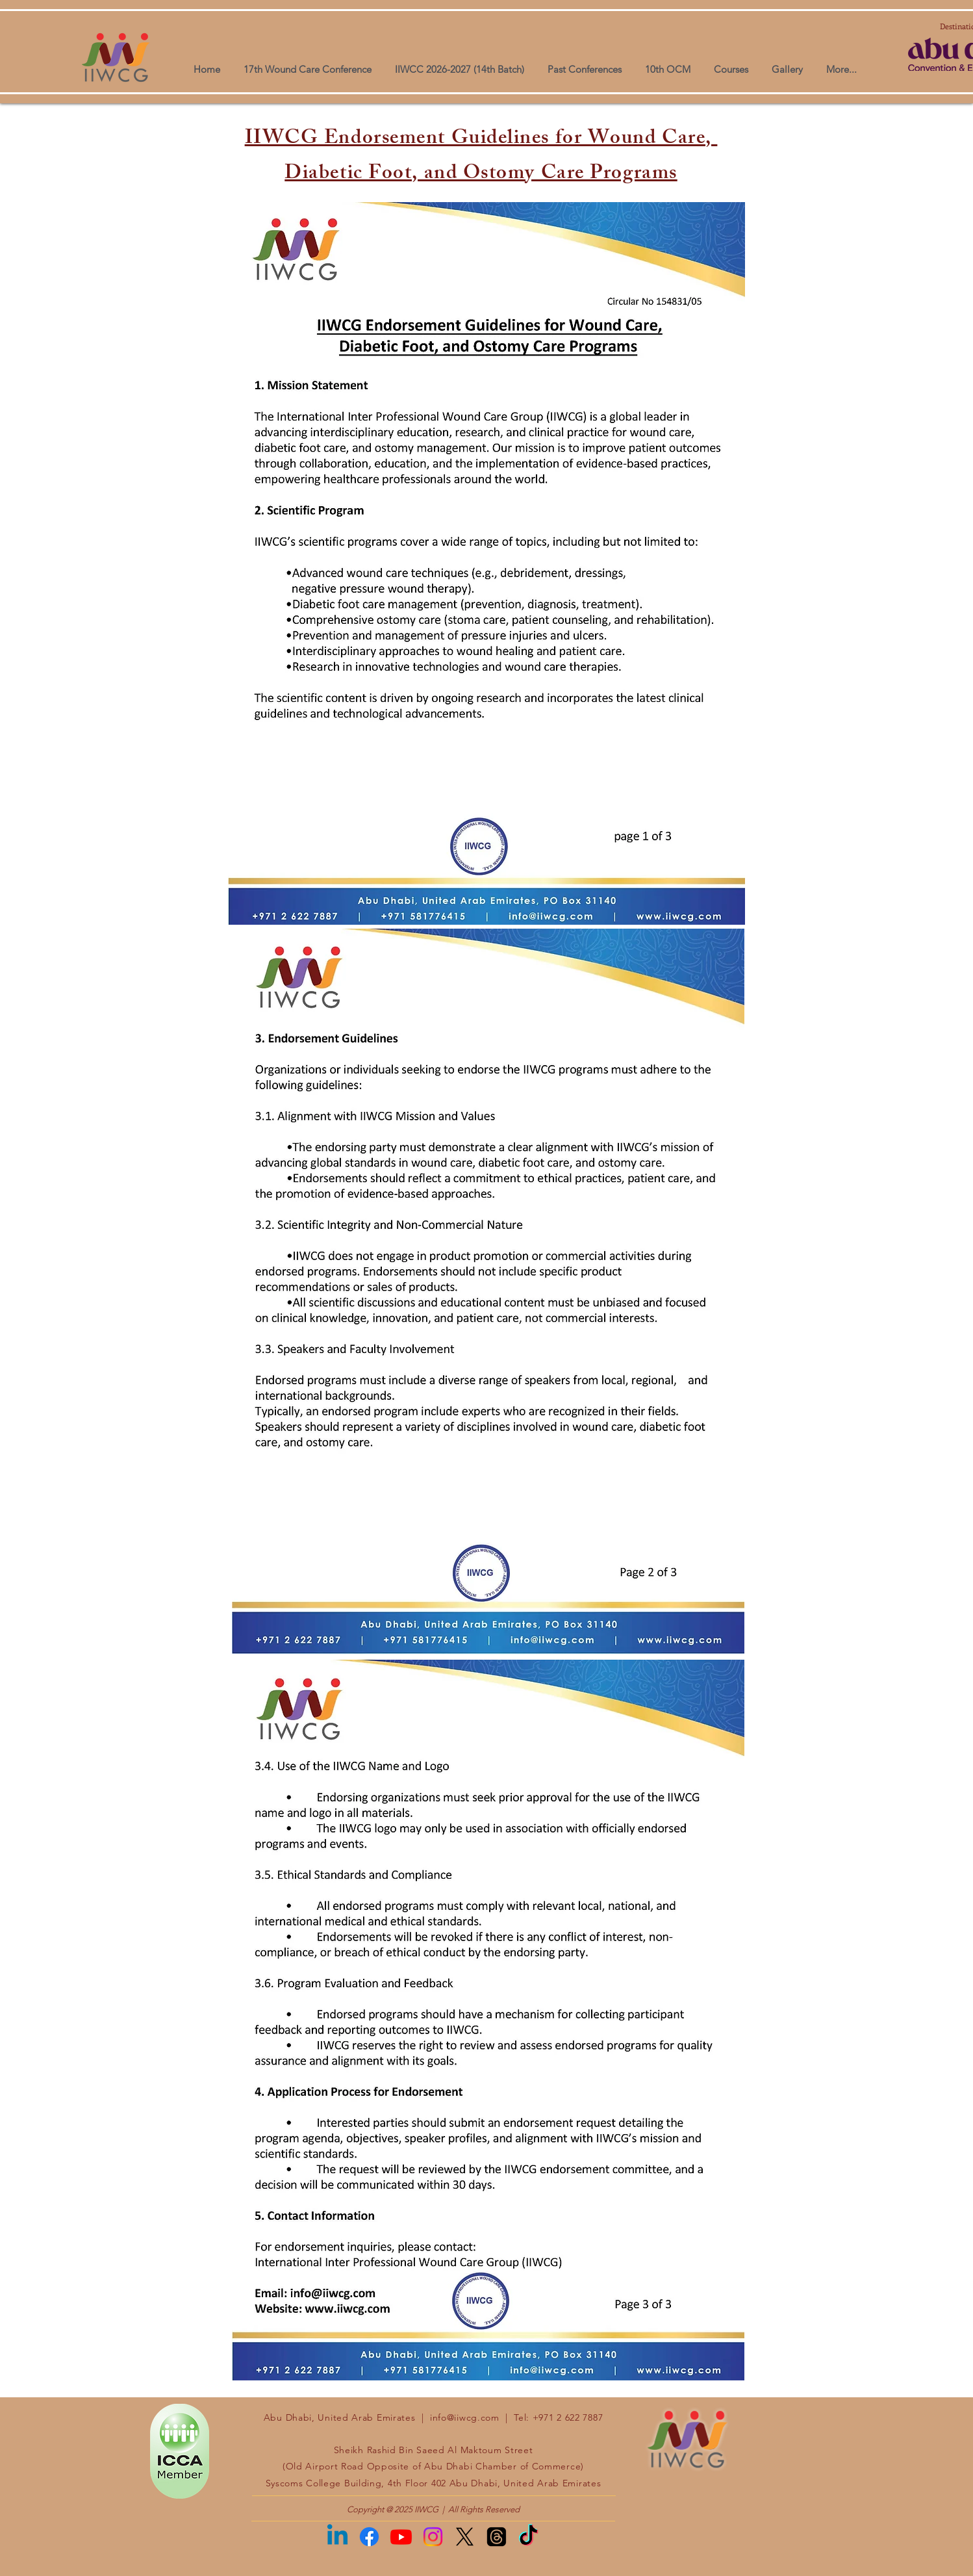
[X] (464, 2536)
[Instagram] (433, 2536)
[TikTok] (528, 2536)
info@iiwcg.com (464, 2417)
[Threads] (496, 2536)
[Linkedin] (337, 2536)
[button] (787, 63)
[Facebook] (369, 2536)
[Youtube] (401, 2536)
